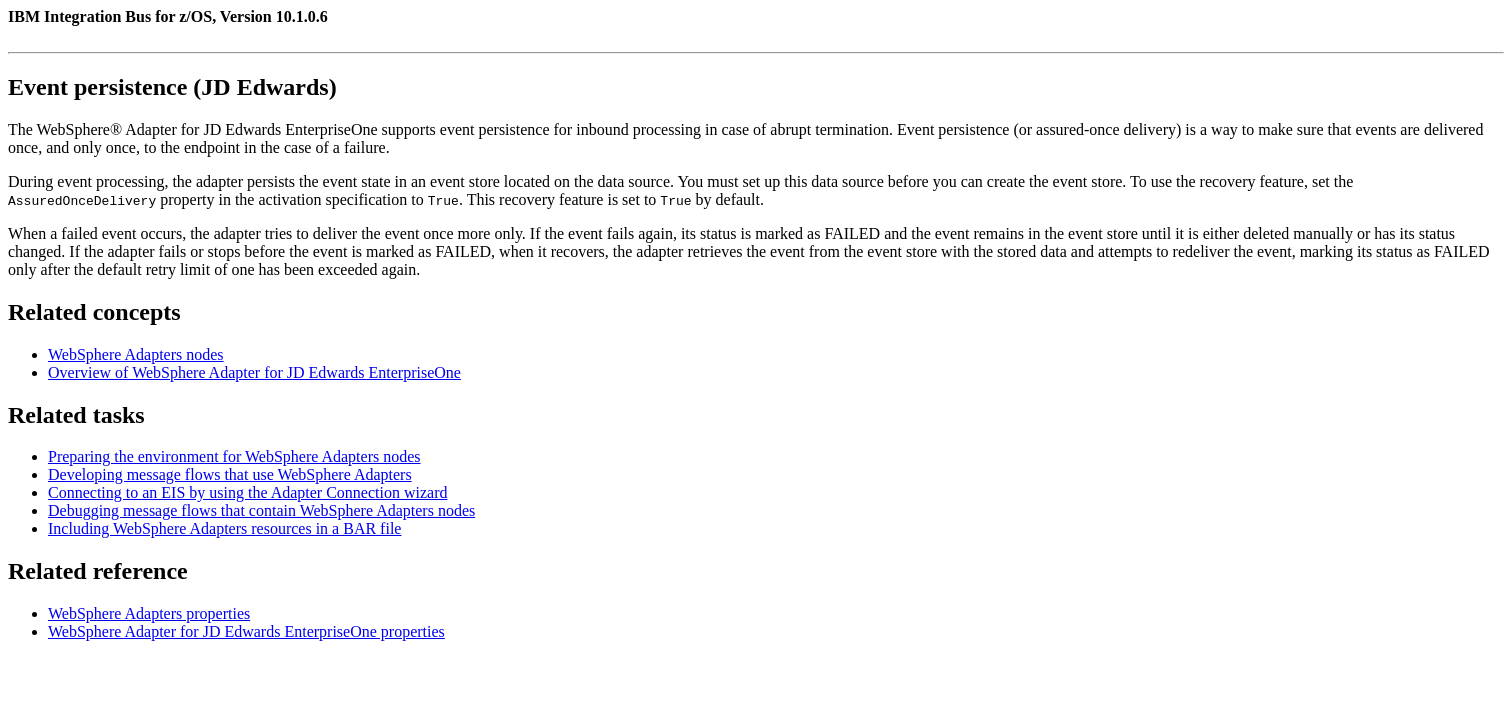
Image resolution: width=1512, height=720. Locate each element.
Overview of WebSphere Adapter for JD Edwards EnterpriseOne (254, 372)
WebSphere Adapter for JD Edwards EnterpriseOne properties (246, 631)
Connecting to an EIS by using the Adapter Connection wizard (247, 492)
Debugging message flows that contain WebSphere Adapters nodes (261, 510)
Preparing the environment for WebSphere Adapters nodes (234, 456)
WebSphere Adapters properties (149, 613)
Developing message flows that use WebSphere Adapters (230, 474)
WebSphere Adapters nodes (136, 354)
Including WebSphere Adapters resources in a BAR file (224, 528)
